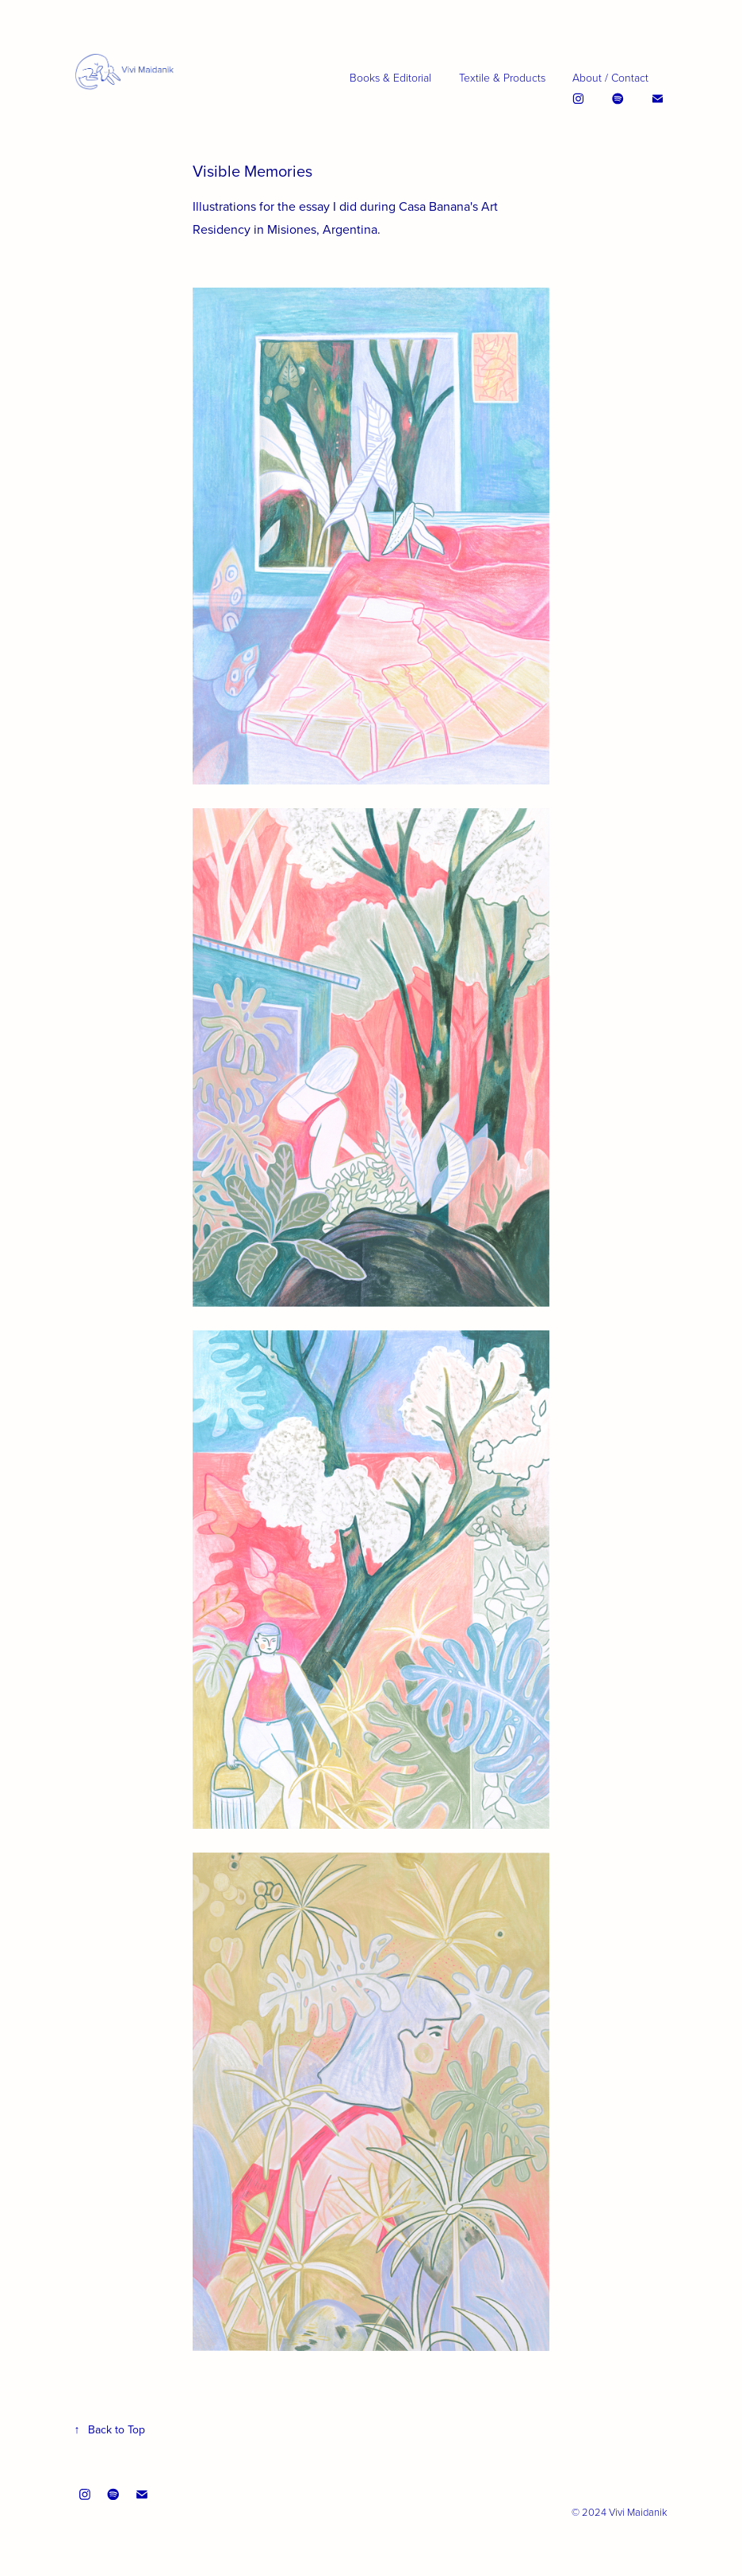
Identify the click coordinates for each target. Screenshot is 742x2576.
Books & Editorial (390, 77)
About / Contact (610, 77)
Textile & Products (502, 77)
